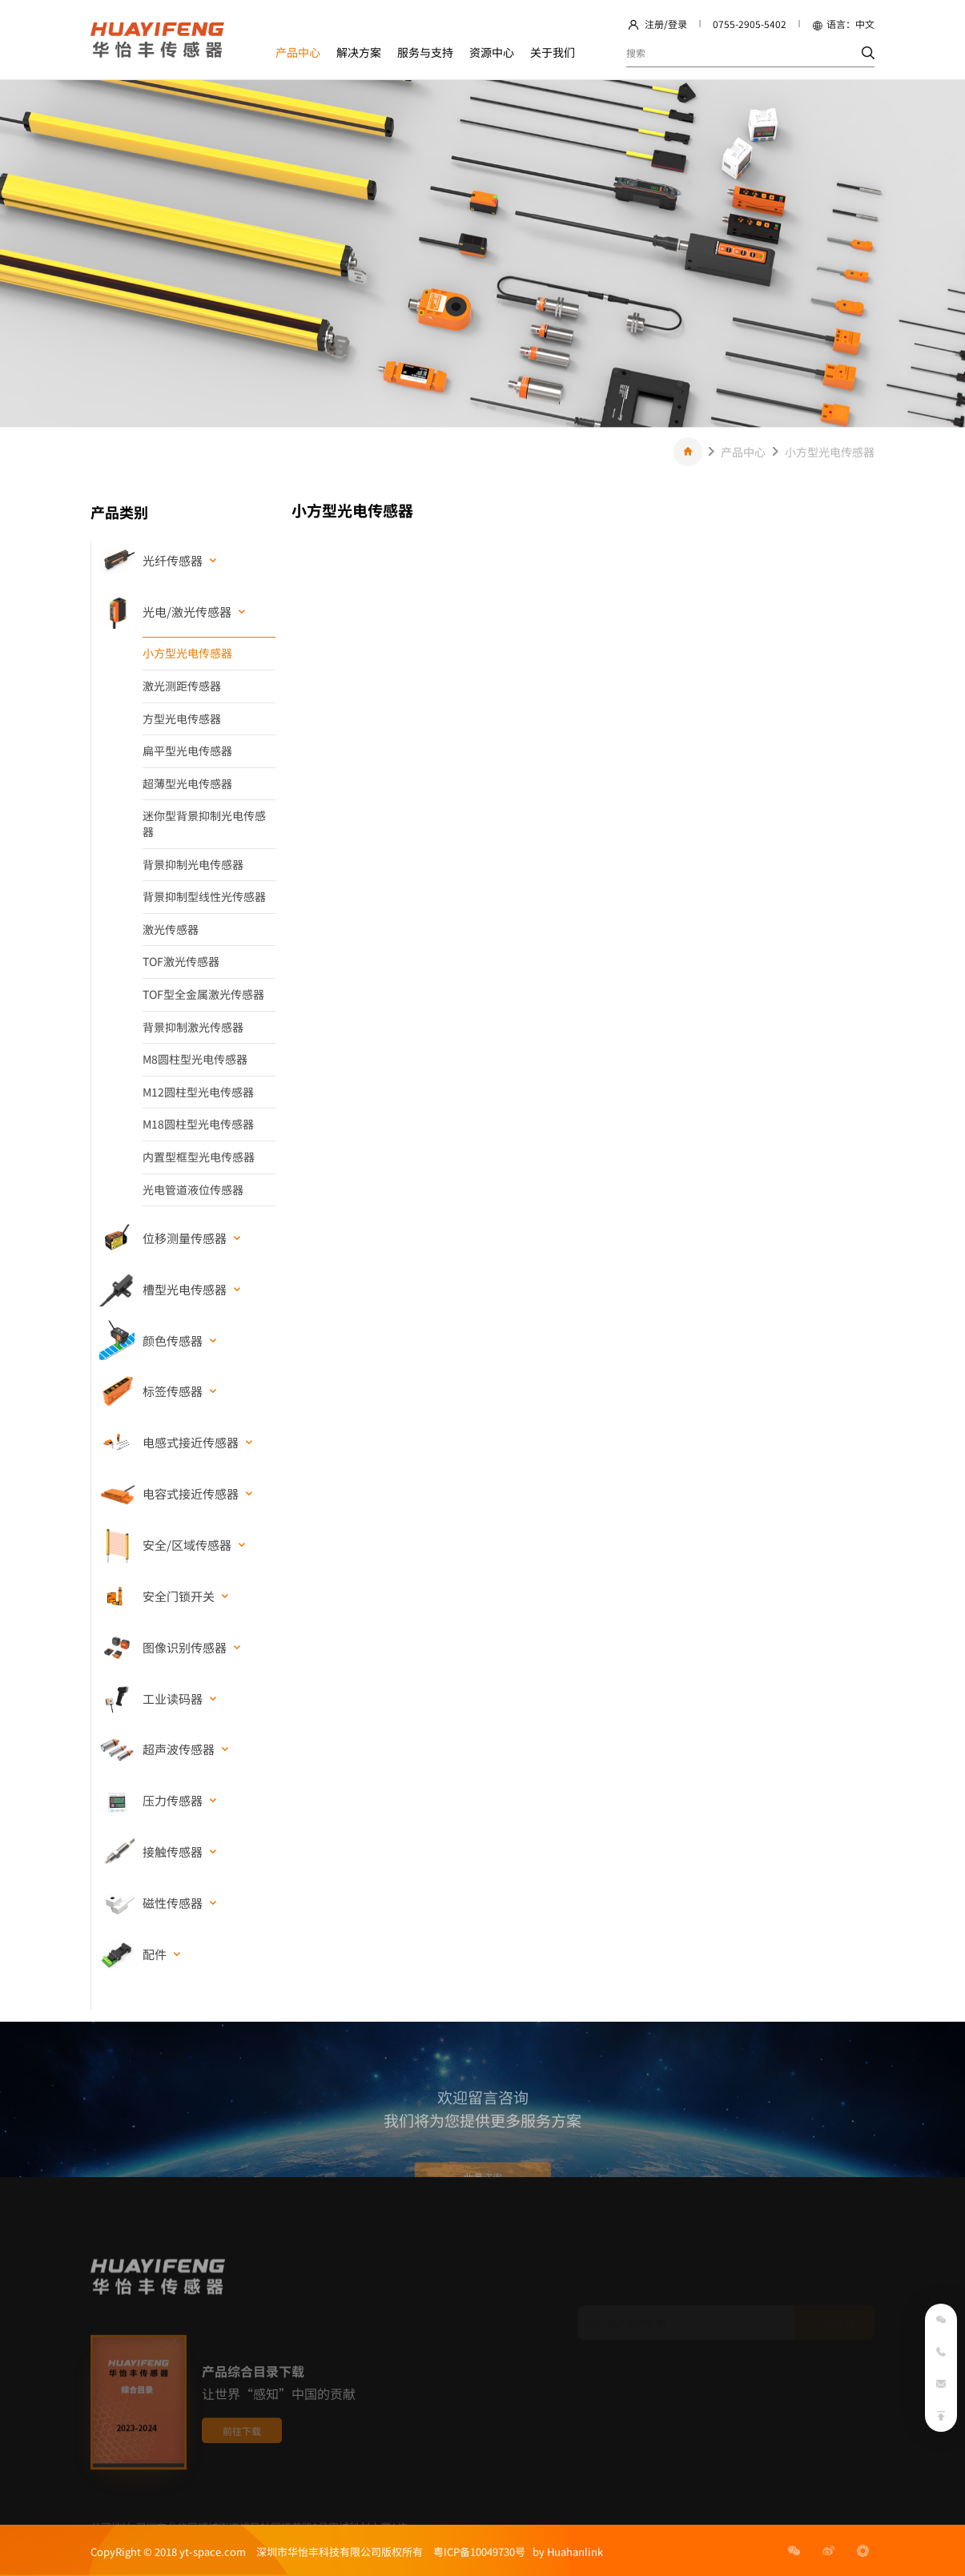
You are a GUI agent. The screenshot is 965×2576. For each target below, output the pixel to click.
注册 (654, 23)
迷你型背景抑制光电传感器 (204, 823)
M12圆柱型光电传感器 (198, 1092)
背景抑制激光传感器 (193, 1027)
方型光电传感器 (182, 718)
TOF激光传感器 (181, 961)
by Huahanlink (564, 2551)
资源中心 (491, 52)
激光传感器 (171, 929)
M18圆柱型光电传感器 (198, 1124)
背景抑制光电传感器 (193, 864)
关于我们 (552, 52)
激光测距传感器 (182, 686)
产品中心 (297, 52)
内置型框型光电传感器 (199, 1157)
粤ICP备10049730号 (479, 2551)
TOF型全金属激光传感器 (203, 994)
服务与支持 (425, 52)
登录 (677, 23)
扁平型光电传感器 (187, 751)
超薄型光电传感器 (187, 783)
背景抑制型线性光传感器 (204, 896)
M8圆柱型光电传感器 (195, 1059)
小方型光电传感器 (830, 452)
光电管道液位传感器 (193, 1189)
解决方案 (358, 52)
